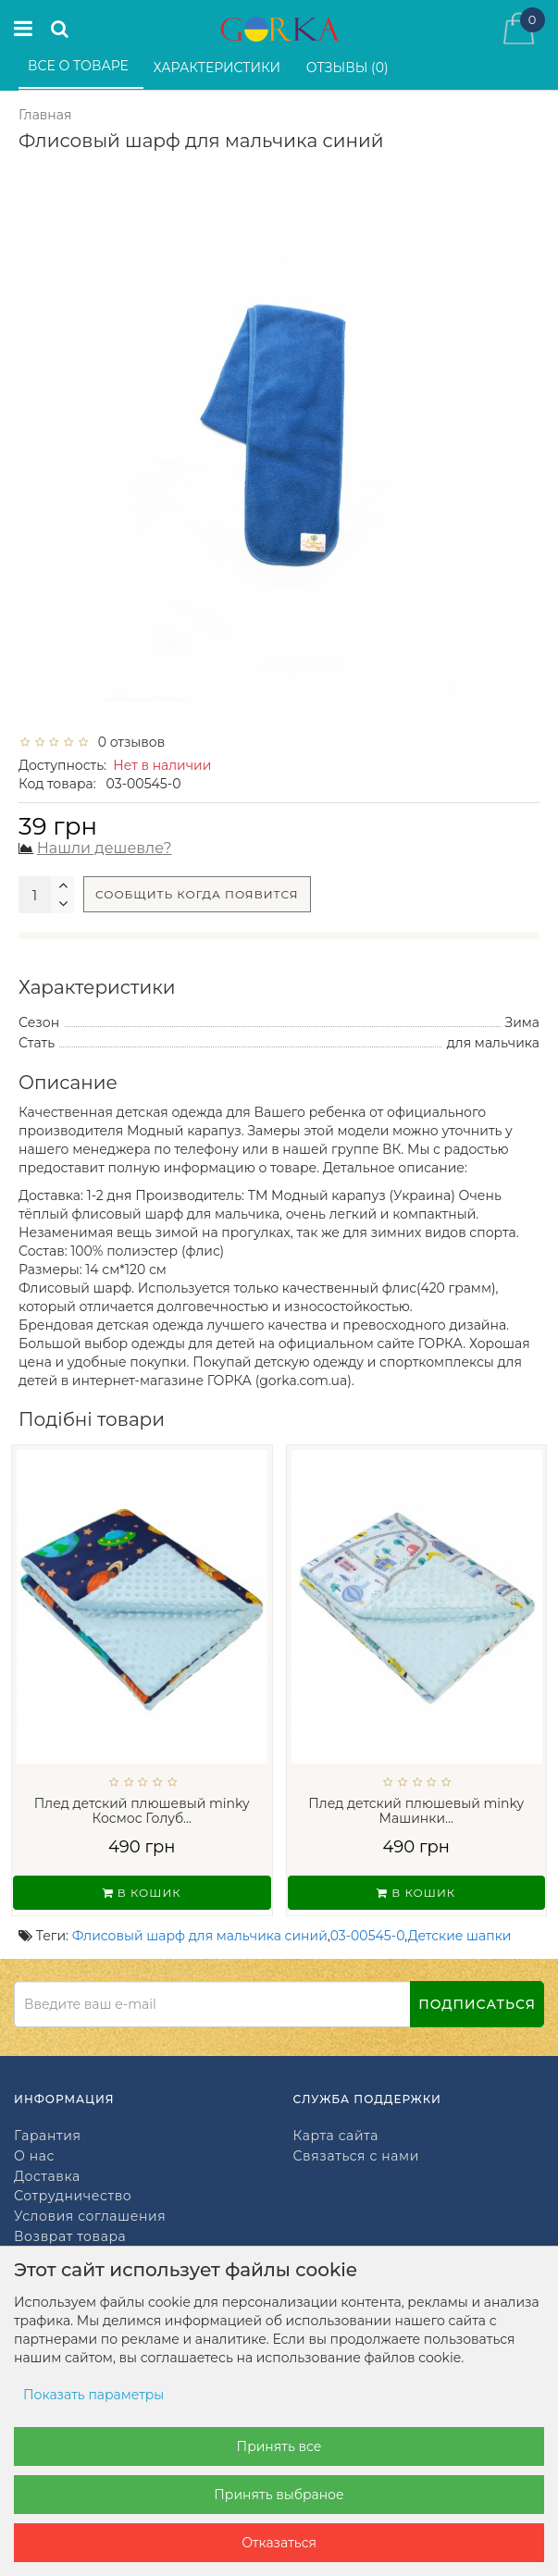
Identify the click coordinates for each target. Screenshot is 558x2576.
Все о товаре (80, 65)
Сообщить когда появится (197, 894)
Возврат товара (70, 2237)
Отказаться (279, 2542)
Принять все (279, 2446)
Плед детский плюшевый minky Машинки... (416, 1811)
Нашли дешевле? (104, 848)
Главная (45, 114)
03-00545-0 (367, 1935)
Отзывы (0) (348, 67)
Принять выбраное (278, 2494)
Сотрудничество (72, 2196)
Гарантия (47, 2136)
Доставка (47, 2177)
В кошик (142, 1893)
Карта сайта (336, 2136)
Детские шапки (460, 1935)
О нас (34, 2156)
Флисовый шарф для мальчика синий (200, 1935)
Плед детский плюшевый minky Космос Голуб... (142, 1811)
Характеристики (219, 67)
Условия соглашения (90, 2216)
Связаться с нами (356, 2156)
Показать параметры (93, 2394)
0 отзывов (128, 742)
